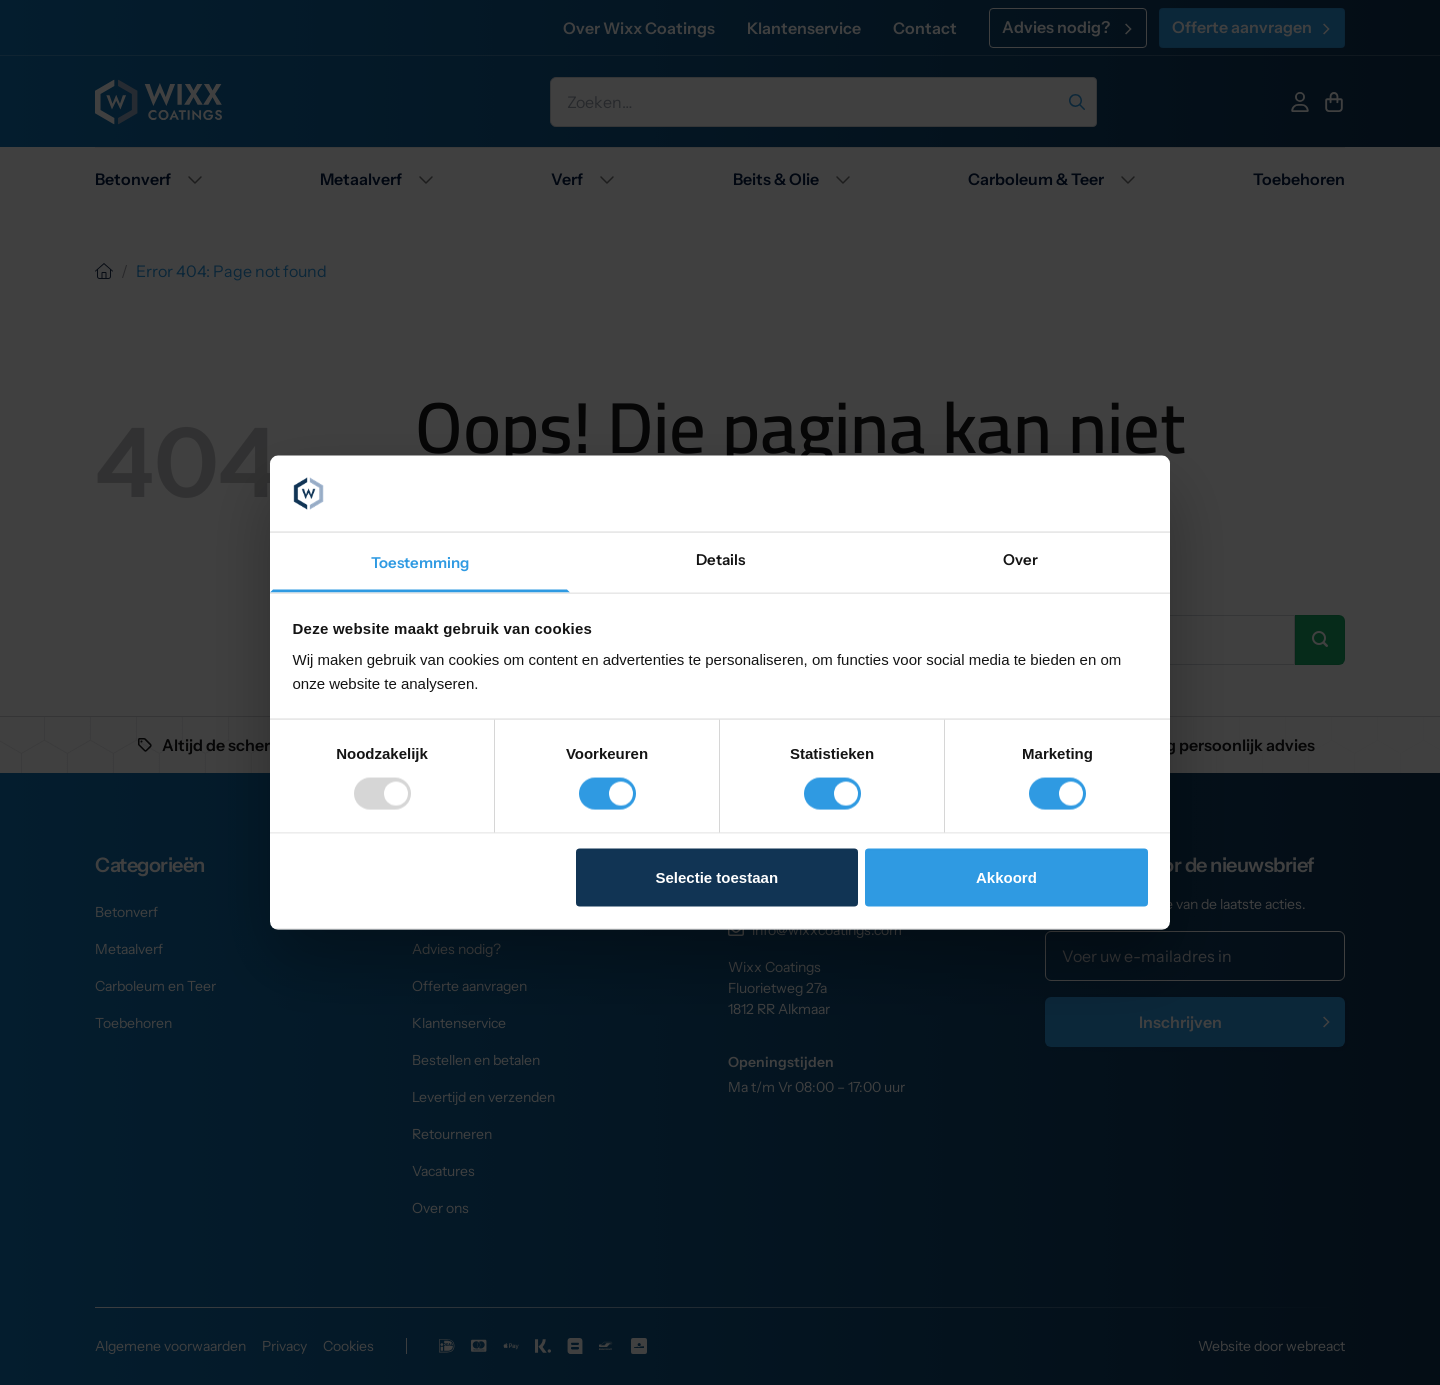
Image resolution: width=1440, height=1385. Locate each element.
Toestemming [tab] (420, 562)
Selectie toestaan (717, 876)
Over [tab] (1020, 559)
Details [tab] (720, 559)
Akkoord (1006, 876)
